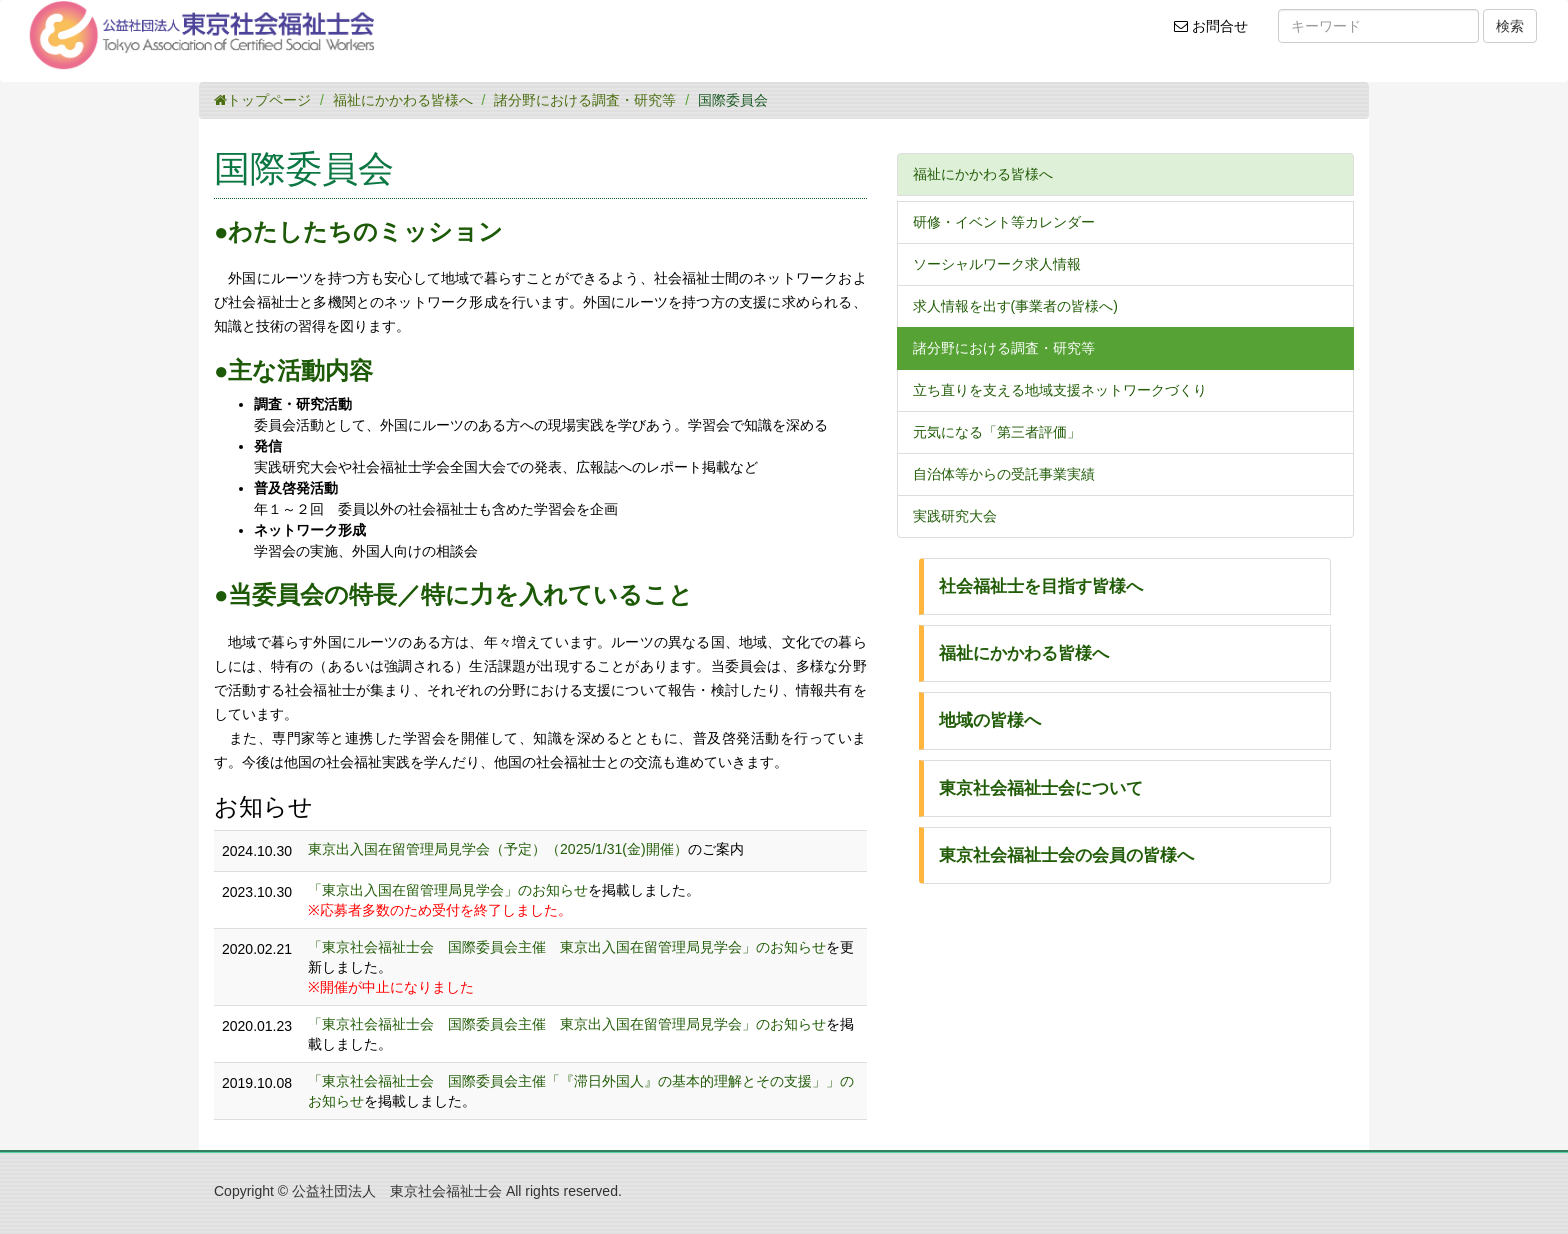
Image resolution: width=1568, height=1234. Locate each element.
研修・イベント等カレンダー (1004, 222)
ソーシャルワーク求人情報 (997, 264)
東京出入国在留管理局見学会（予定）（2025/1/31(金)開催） (498, 849)
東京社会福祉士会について (1041, 788)
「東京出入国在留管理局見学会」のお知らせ (448, 890)
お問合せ (1217, 33)
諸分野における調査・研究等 (585, 100)
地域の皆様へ (990, 720)
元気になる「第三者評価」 (997, 432)
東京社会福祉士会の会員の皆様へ (1066, 855)
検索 (1510, 26)
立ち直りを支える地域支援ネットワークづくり (1060, 390)
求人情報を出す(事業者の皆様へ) (1015, 306)
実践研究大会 (955, 516)
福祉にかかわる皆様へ (403, 100)
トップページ (262, 100)
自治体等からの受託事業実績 (1004, 474)
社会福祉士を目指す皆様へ (1041, 586)
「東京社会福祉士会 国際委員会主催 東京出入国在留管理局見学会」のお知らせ (567, 947)
